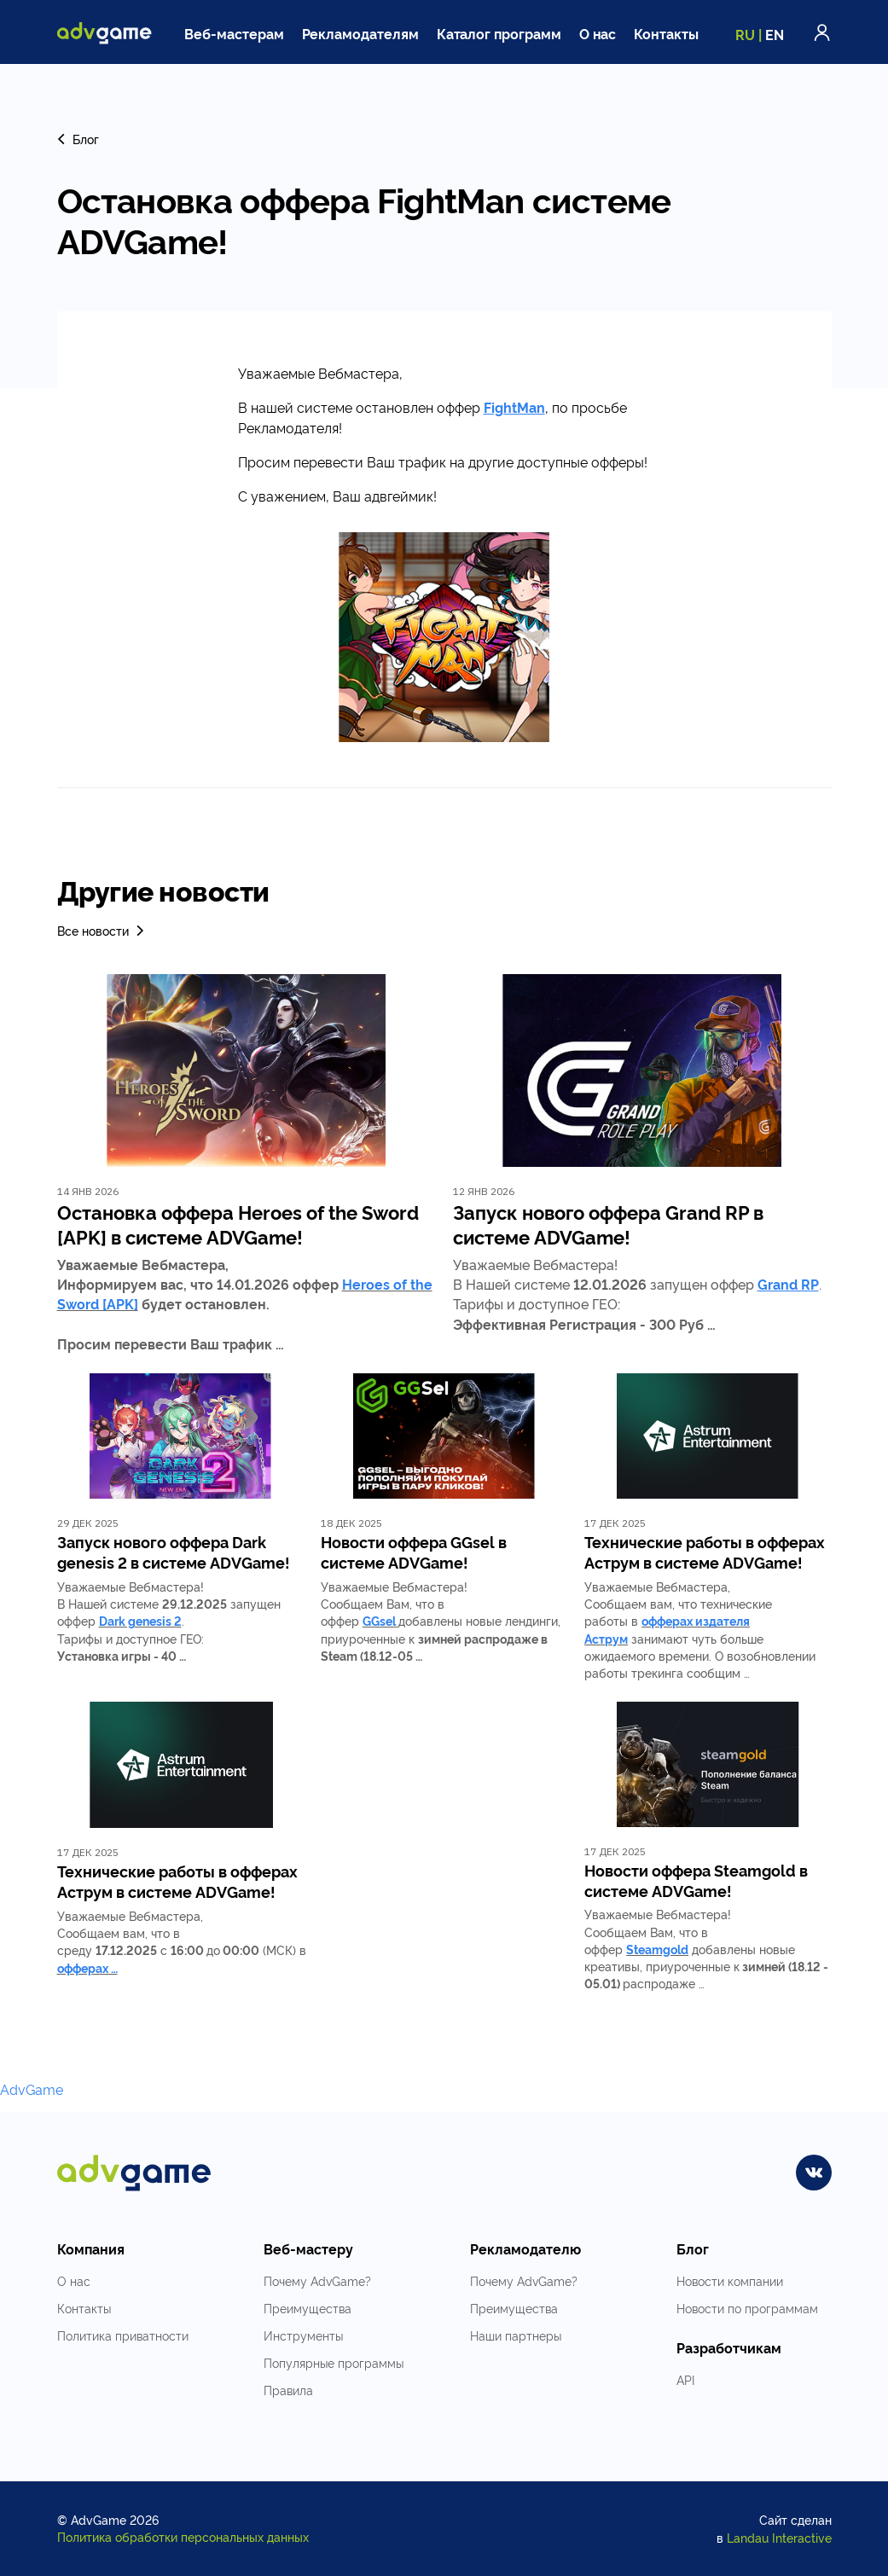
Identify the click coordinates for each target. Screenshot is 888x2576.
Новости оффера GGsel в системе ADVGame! (414, 1551)
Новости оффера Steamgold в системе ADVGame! (696, 1879)
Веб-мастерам (233, 33)
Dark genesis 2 (140, 1620)
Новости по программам (747, 2308)
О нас (598, 33)
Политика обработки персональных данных (183, 2536)
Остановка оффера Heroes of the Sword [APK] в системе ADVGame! (238, 1224)
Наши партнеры (515, 2335)
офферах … (87, 1967)
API (685, 2379)
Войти (822, 32)
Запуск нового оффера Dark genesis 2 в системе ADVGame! (173, 1551)
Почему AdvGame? (317, 2280)
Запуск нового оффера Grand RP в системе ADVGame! (608, 1224)
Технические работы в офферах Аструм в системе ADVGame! (704, 1551)
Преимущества (307, 2308)
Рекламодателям (360, 33)
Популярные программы (333, 2362)
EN (774, 34)
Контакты (666, 33)
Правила (288, 2390)
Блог (78, 139)
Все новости (102, 930)
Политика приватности (123, 2335)
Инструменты (303, 2335)
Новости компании (729, 2280)
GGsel (379, 1620)
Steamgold (657, 1949)
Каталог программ (499, 33)
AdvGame (31, 2089)
